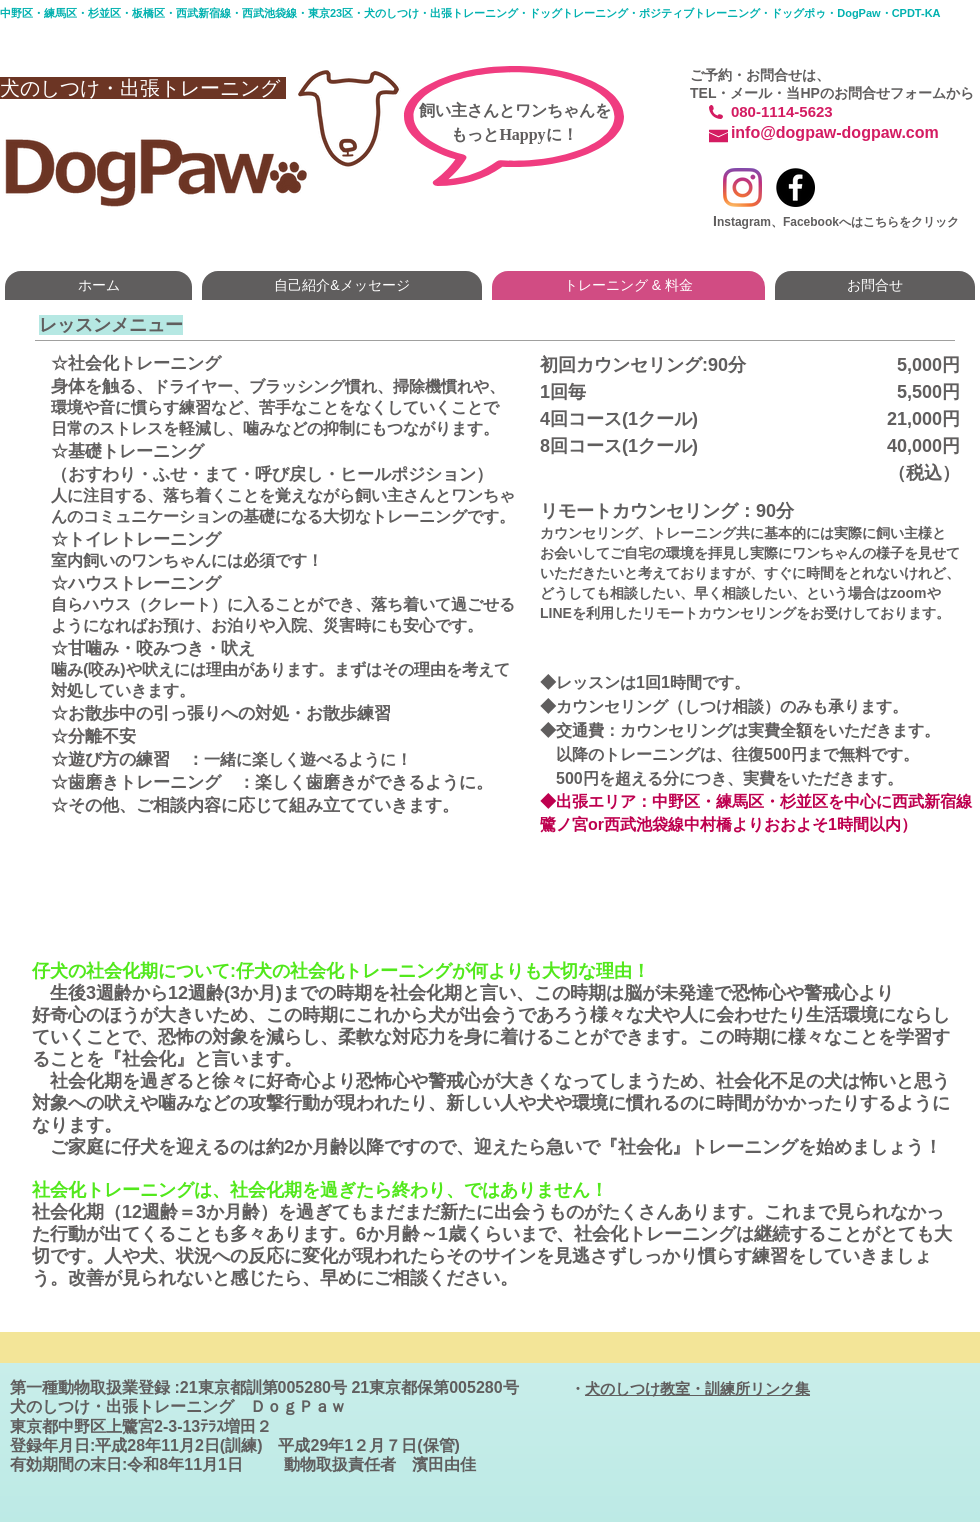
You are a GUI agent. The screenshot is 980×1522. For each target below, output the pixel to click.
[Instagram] (742, 187)
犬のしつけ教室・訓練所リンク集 (697, 1388)
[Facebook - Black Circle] (795, 187)
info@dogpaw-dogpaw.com (835, 132)
